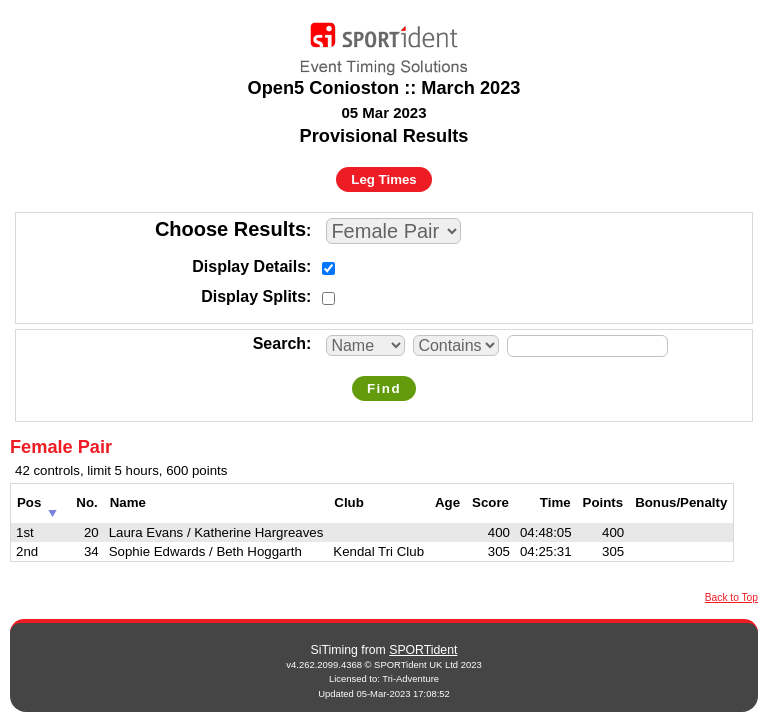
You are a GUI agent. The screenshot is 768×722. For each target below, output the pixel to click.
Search (279, 343)
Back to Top (731, 597)
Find (384, 388)
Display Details (249, 266)
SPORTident (423, 650)
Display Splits (253, 296)
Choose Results (230, 229)
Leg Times (383, 179)
